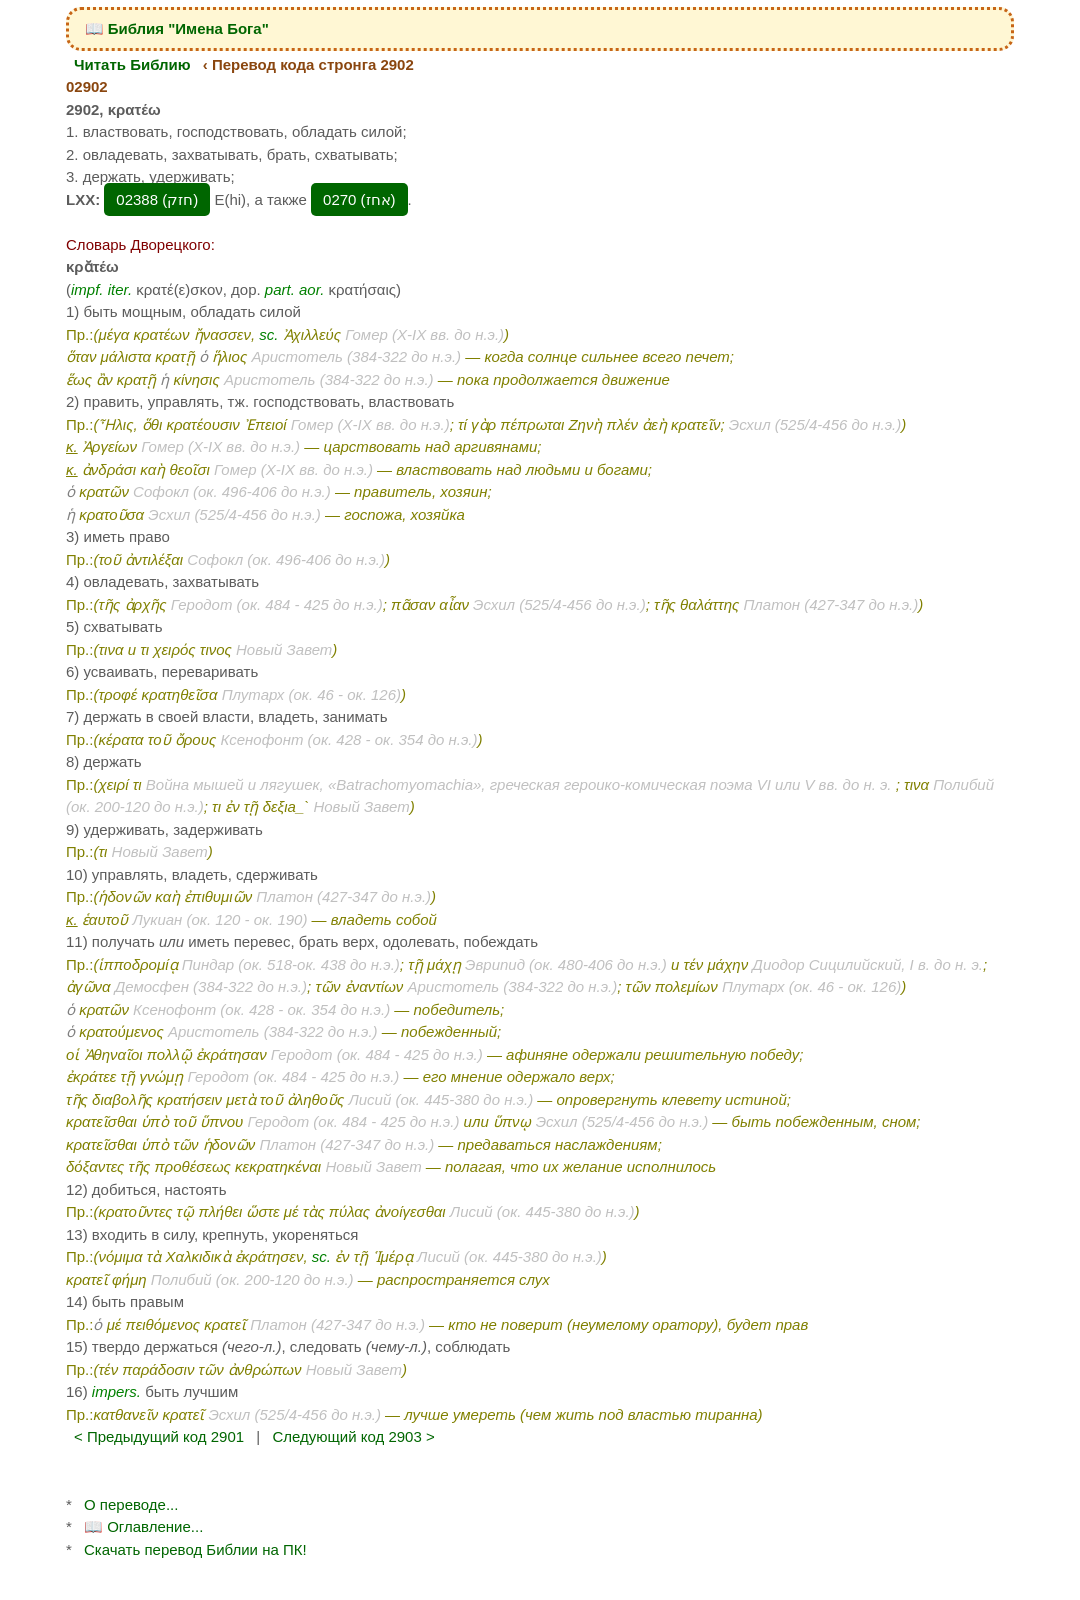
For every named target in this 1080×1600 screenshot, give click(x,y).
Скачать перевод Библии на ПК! (195, 1549)
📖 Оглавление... (143, 1526)
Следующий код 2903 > (353, 1436)
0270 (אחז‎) (359, 199)
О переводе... (131, 1504)
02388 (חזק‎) (157, 199)
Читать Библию (132, 64)
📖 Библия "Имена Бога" (177, 28)
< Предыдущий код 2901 (159, 1436)
